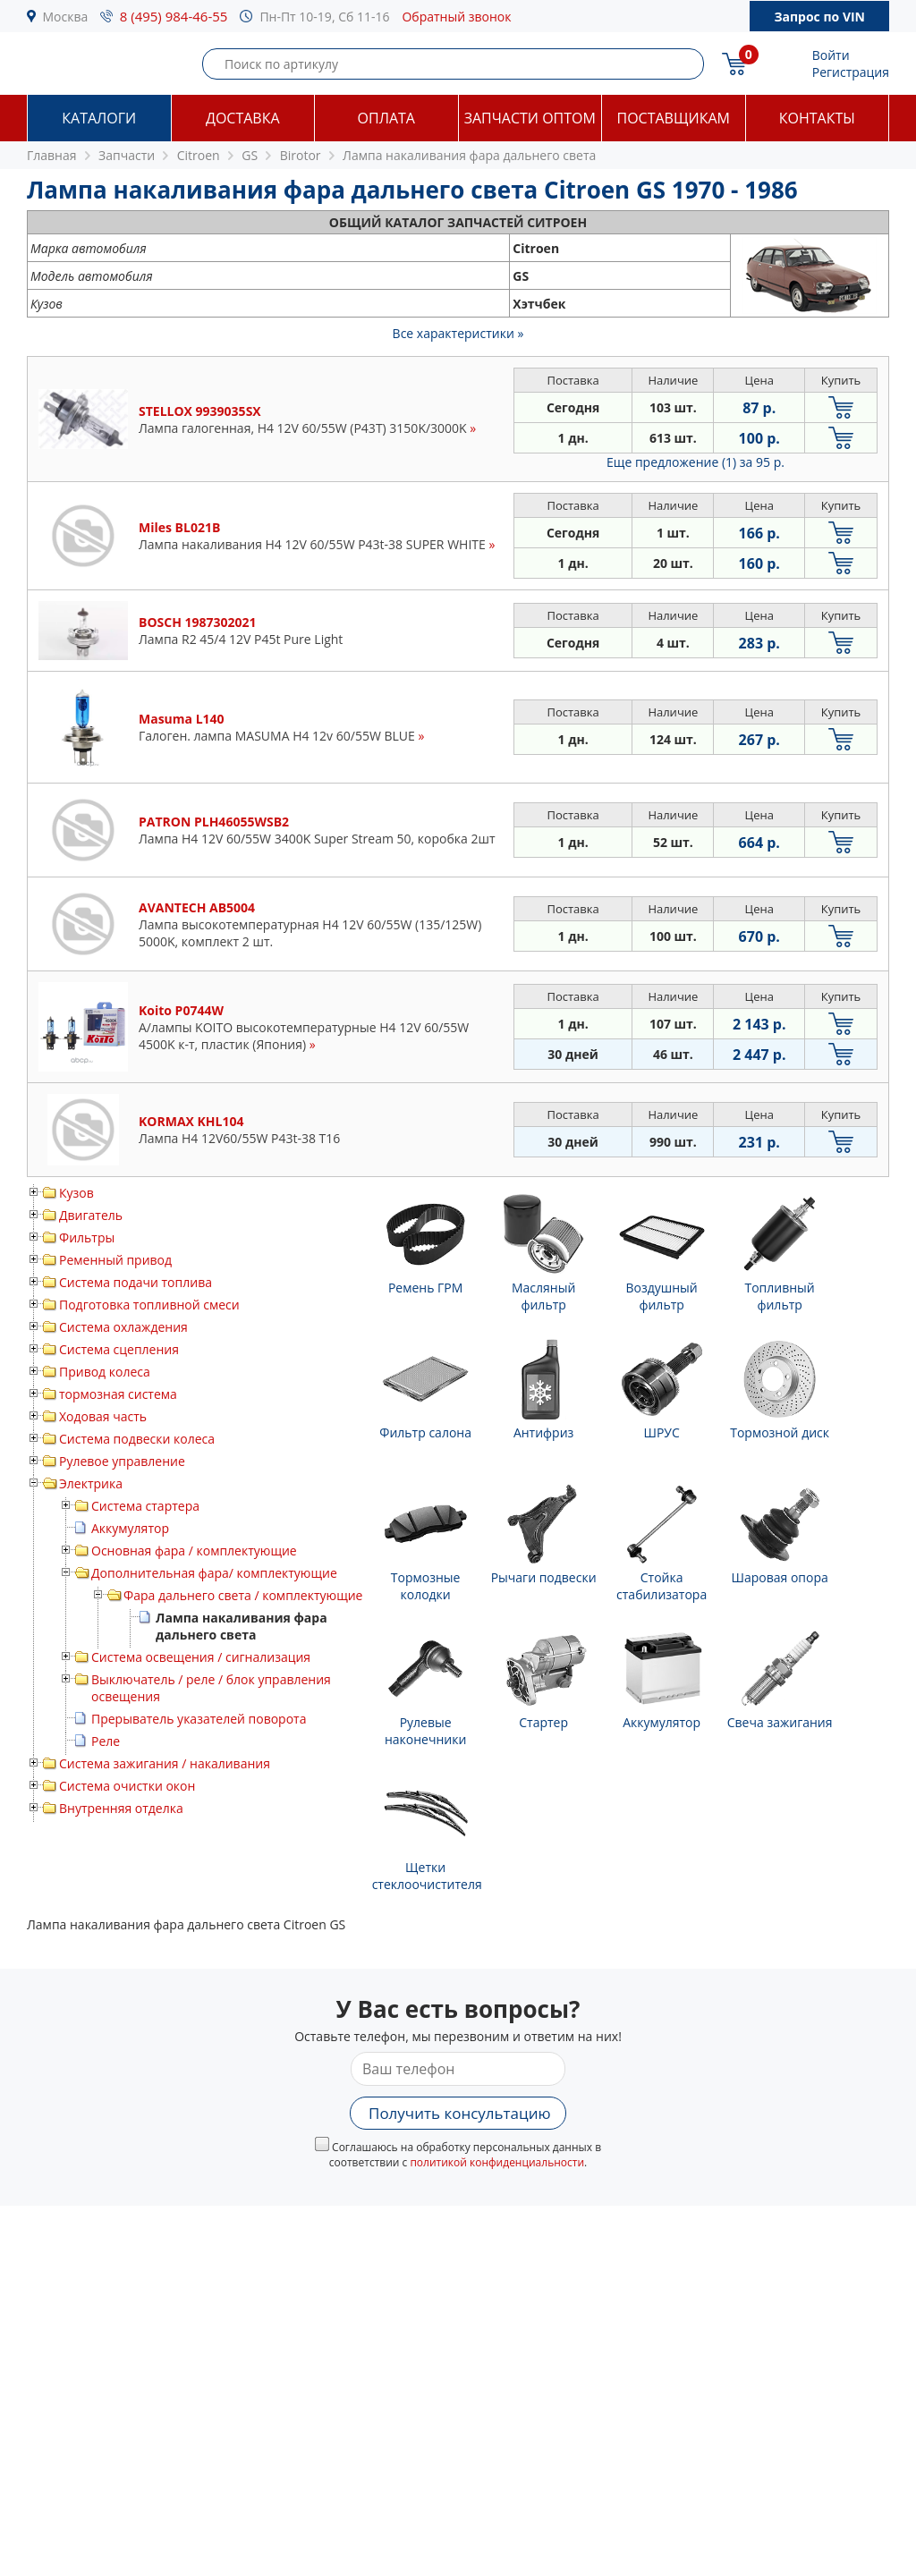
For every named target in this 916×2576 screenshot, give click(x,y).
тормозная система (118, 1393)
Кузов (76, 1192)
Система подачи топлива (135, 1282)
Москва (66, 16)
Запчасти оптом (530, 118)
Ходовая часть (103, 1416)
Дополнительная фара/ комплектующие (214, 1572)
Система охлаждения (123, 1326)
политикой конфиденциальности (497, 2162)
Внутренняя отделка (121, 1808)
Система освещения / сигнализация (200, 1656)
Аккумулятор (130, 1528)
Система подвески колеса (137, 1438)
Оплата (386, 118)
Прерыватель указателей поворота (198, 1718)
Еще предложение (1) (695, 461)
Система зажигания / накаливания (164, 1763)
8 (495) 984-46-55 (174, 16)
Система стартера (145, 1505)
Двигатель (91, 1215)
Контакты (817, 118)
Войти (831, 55)
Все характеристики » (458, 333)
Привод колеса (104, 1371)
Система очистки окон (127, 1785)
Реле (105, 1741)
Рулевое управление (122, 1461)
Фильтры (86, 1237)
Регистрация (850, 72)
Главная (52, 155)
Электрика (91, 1483)
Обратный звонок (456, 16)
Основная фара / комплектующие (194, 1550)
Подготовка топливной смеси (149, 1304)
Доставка (243, 118)
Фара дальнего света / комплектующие (242, 1595)
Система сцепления (119, 1349)
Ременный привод (115, 1259)
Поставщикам (673, 118)
